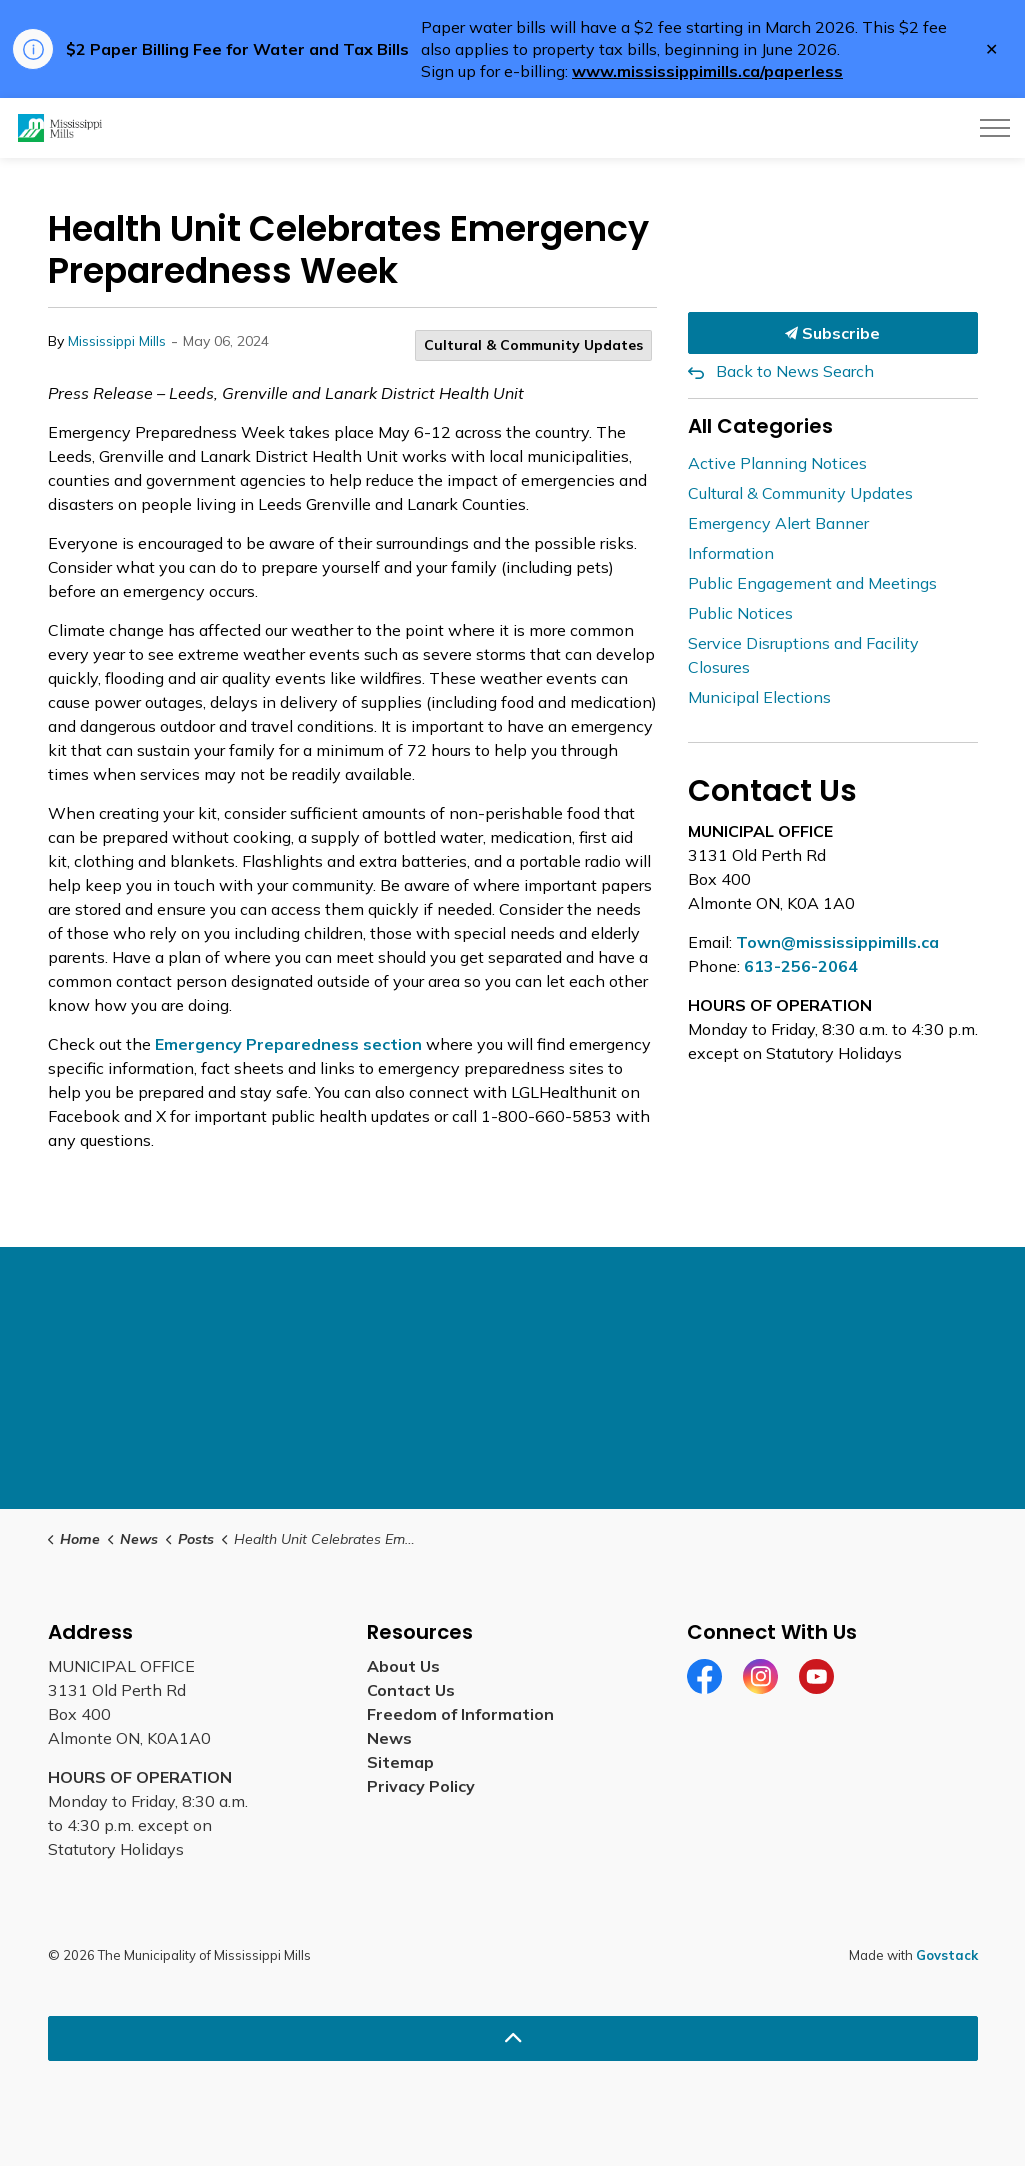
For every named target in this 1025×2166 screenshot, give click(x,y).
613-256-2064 (801, 966)
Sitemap (400, 1762)
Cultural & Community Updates (533, 345)
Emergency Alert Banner (778, 523)
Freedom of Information (460, 1714)
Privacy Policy (421, 1786)
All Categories (760, 426)
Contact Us (411, 1690)
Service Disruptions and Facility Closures (803, 655)
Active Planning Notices (777, 463)
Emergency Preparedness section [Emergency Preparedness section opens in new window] (288, 1044)
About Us (403, 1666)
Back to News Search (795, 371)
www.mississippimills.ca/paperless (707, 71)
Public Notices (740, 613)
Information (731, 553)
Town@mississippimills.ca (837, 942)
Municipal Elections (759, 697)
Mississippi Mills (117, 341)
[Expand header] (995, 128)
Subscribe (833, 333)
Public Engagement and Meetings (812, 583)
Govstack (947, 1955)
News (389, 1738)
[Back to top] (513, 2038)
